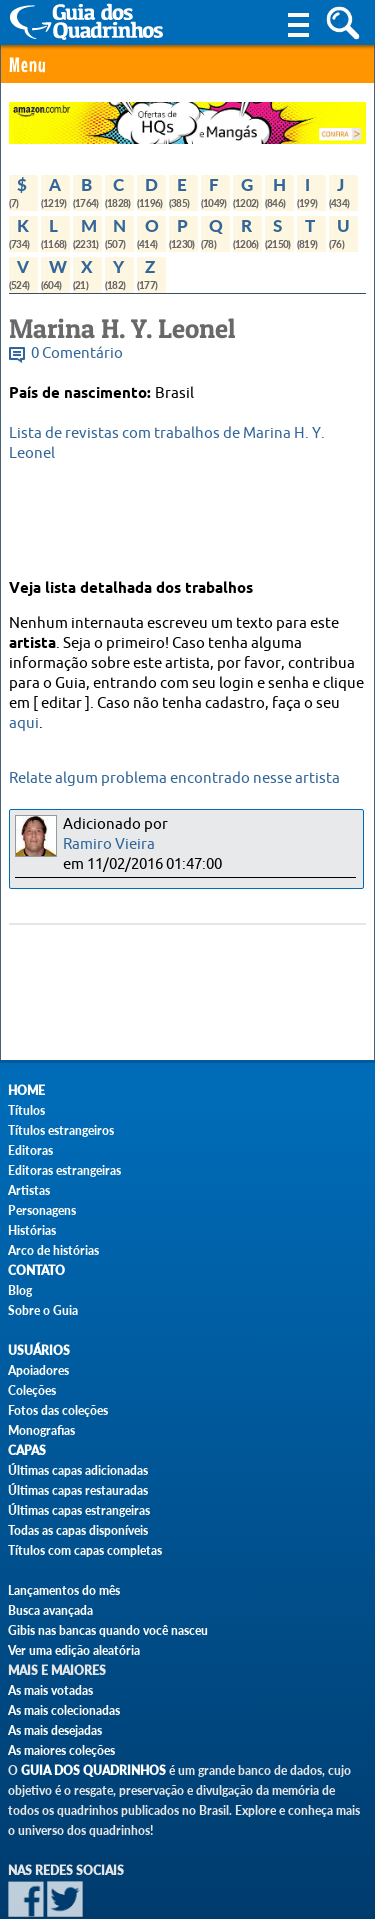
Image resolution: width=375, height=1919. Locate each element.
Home (26, 1090)
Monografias (41, 1430)
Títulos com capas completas (85, 1550)
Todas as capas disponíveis (78, 1530)
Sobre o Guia (43, 1310)
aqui (24, 723)
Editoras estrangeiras (64, 1170)
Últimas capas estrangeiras (79, 1510)
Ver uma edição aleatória (74, 1650)
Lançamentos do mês (64, 1590)
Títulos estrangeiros (61, 1130)
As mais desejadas (55, 1730)
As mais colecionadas (64, 1710)
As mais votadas (50, 1690)
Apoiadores (38, 1370)
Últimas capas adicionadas (78, 1470)
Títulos (26, 1110)
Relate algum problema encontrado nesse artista (174, 778)
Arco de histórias (53, 1250)
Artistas (29, 1190)
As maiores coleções (61, 1750)
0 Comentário (77, 353)
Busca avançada (50, 1610)
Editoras (30, 1150)
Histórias (32, 1230)
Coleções (32, 1390)
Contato (36, 1270)
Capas (27, 1450)
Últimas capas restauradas (78, 1490)
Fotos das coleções (58, 1410)
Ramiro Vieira (109, 844)
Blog (20, 1290)
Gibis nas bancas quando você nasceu (108, 1630)
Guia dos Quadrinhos (93, 1770)
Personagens (42, 1210)
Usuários (39, 1350)
